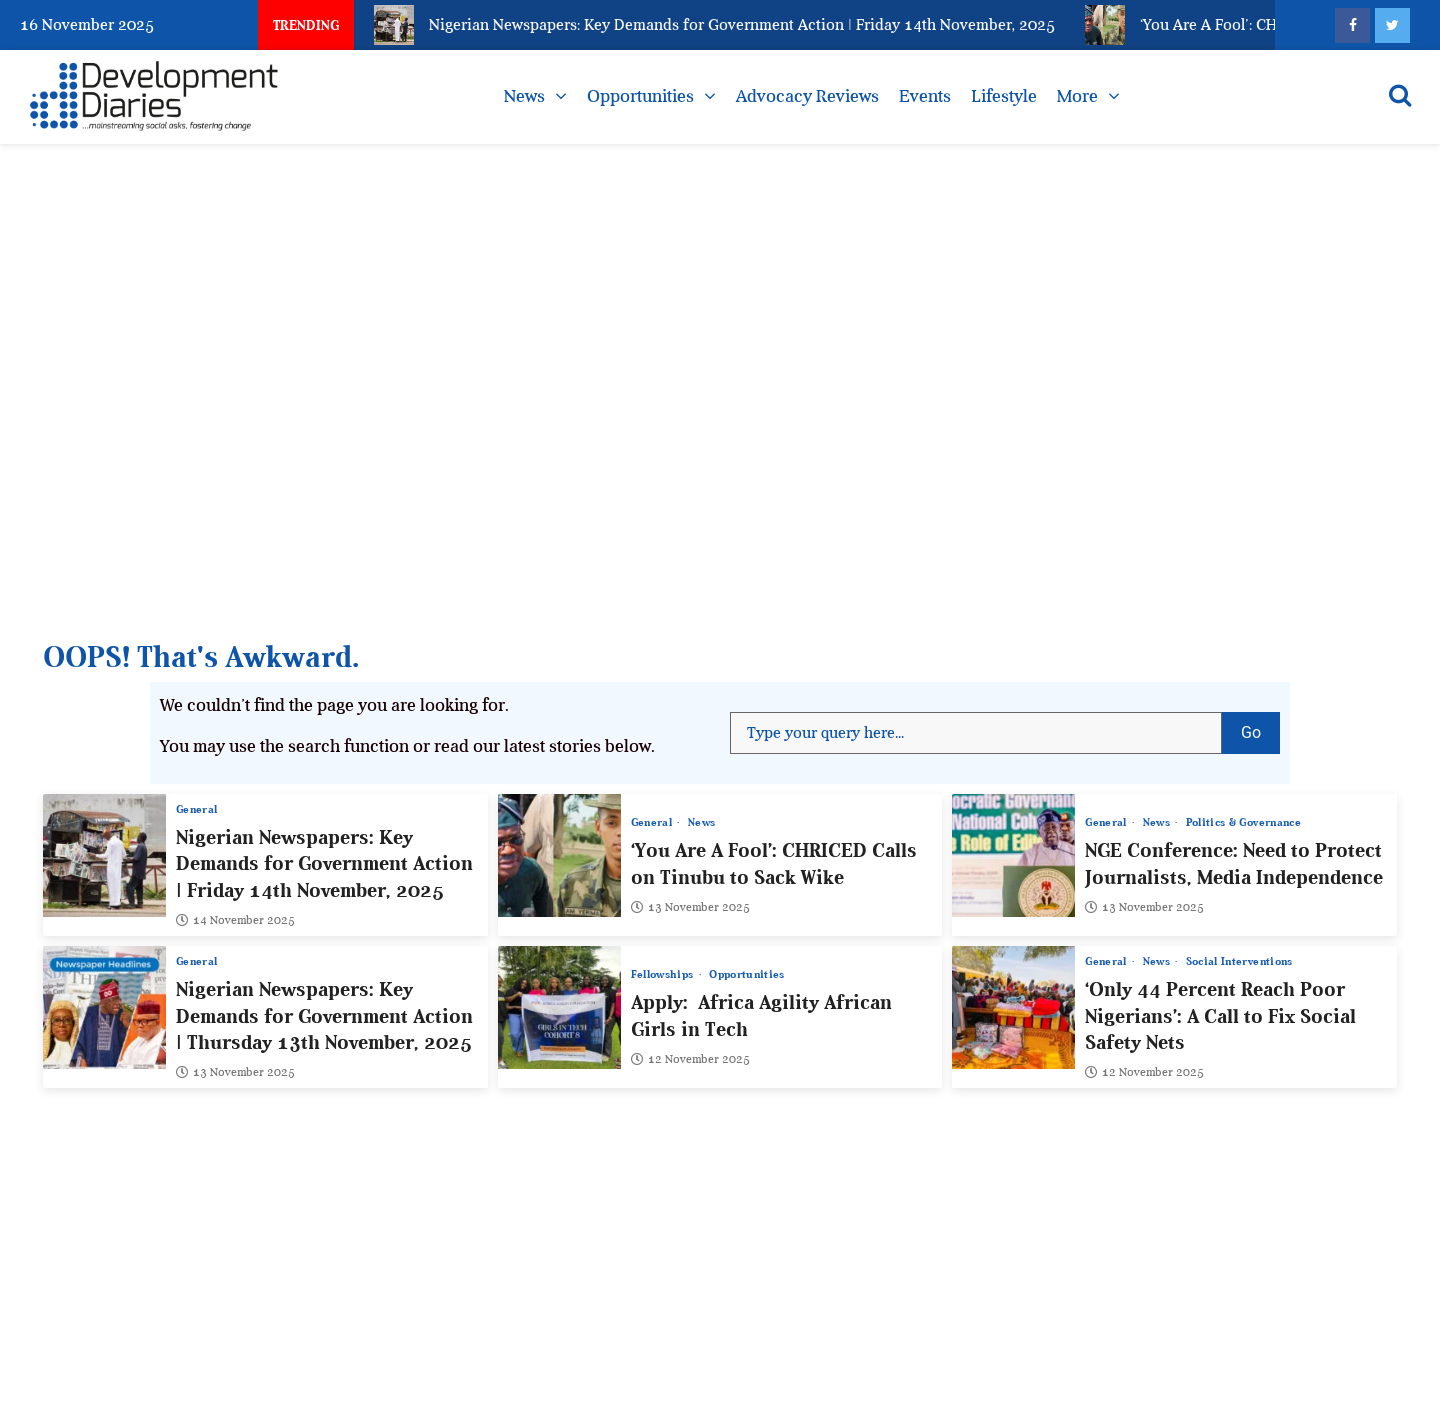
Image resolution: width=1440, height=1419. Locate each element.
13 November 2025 (690, 907)
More (1077, 96)
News (524, 96)
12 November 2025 (690, 1059)
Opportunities (640, 96)
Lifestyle (1004, 96)
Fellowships (664, 974)
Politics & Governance (1243, 822)
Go (1260, 727)
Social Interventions (1239, 961)
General (196, 809)
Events (925, 96)
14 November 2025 (235, 920)
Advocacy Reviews (807, 96)
